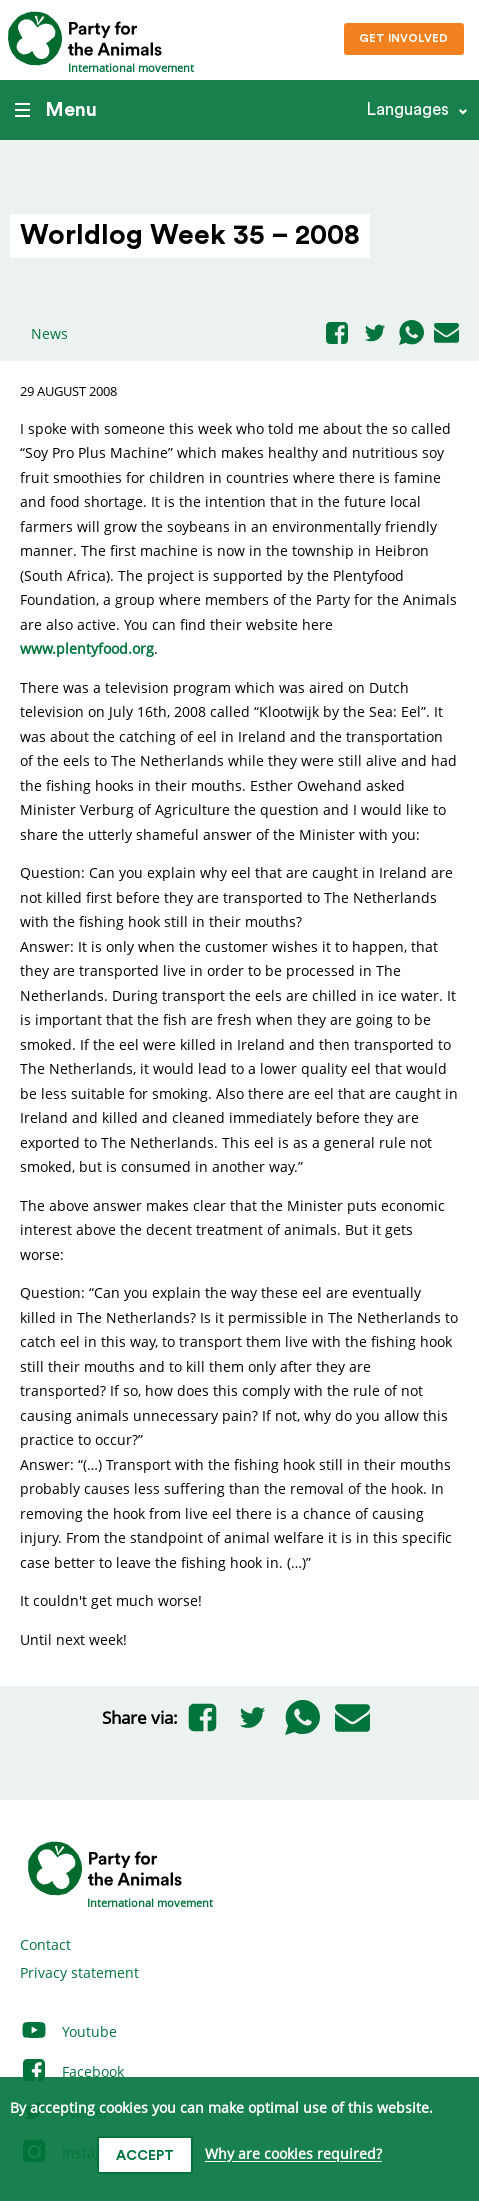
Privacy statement (79, 1972)
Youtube (68, 2031)
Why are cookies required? (293, 2154)
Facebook (72, 2071)
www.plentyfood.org (87, 648)
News (49, 333)
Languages (407, 109)
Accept (145, 2156)
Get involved (403, 38)
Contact (45, 1944)
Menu (56, 110)
